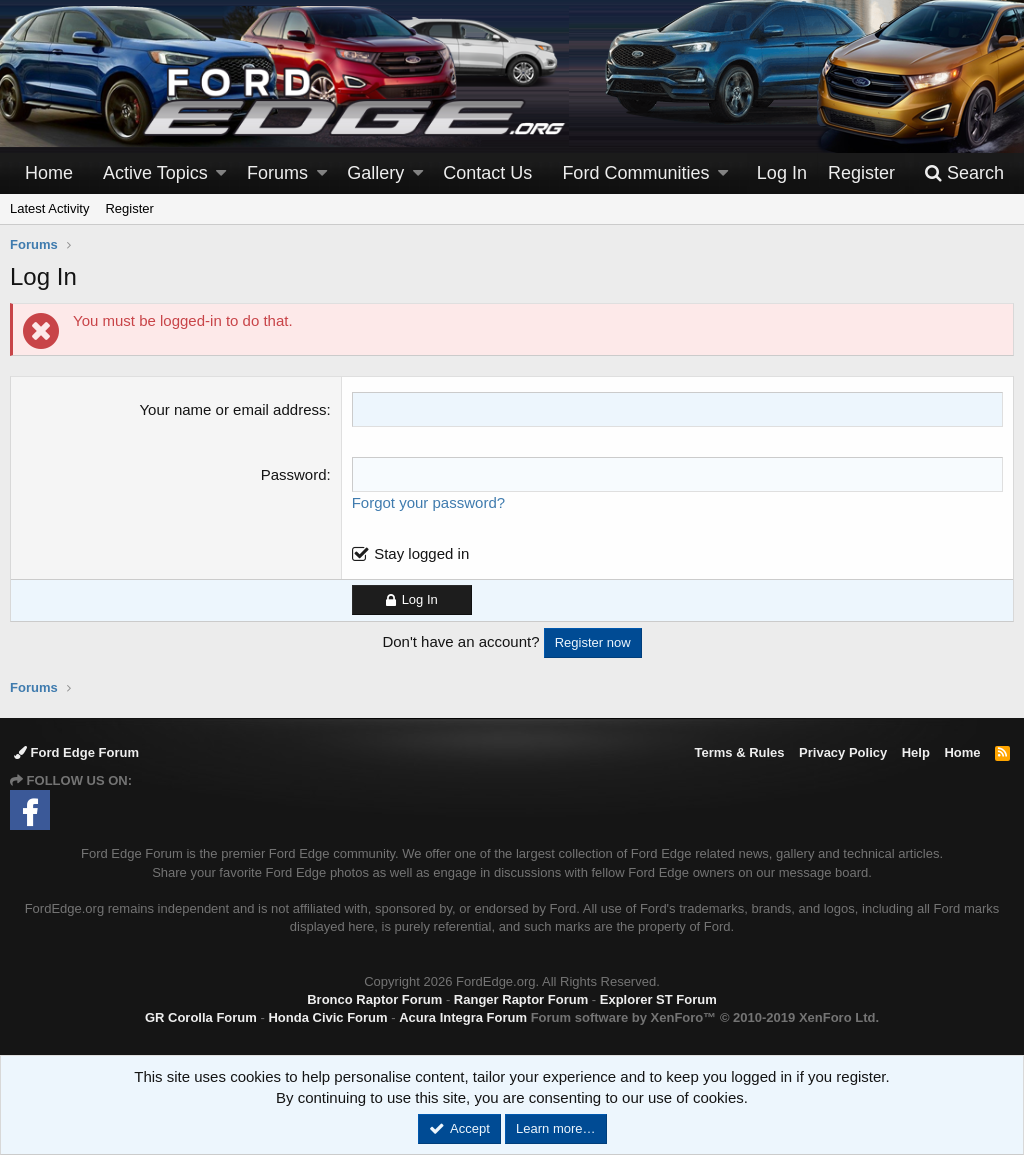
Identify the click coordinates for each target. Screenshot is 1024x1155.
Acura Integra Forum (463, 1017)
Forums (277, 173)
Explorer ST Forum (658, 999)
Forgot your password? (428, 502)
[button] (221, 173)
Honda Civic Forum (327, 1017)
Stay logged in (421, 553)
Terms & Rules (739, 752)
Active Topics (155, 173)
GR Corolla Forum (201, 1017)
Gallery (375, 173)
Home (49, 173)
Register (129, 208)
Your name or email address (232, 409)
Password (294, 474)
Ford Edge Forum (76, 752)
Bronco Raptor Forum (374, 999)
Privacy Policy (843, 752)
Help (916, 752)
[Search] (964, 173)
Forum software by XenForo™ (705, 1017)
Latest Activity (49, 208)
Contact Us (487, 173)
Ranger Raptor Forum (521, 999)
